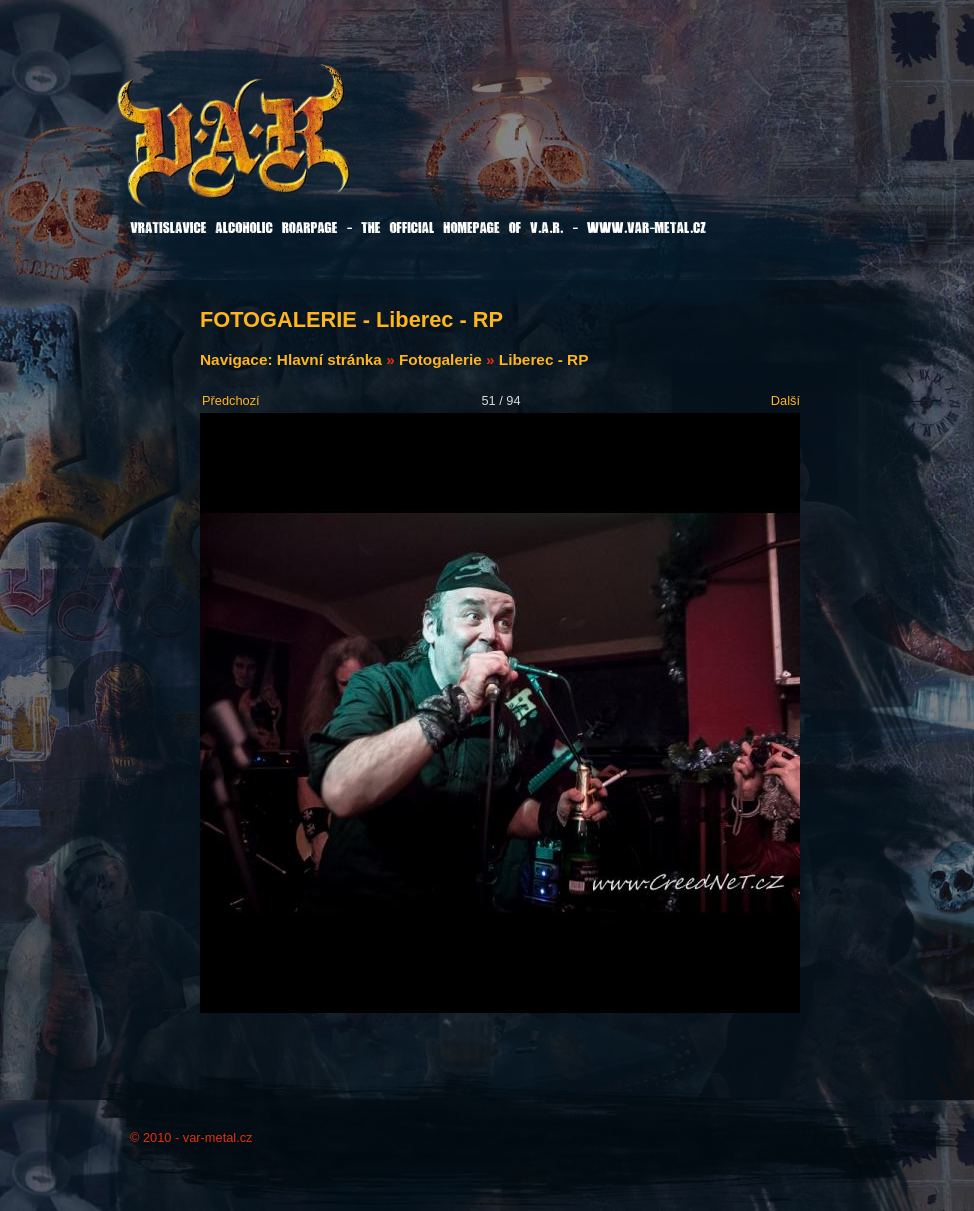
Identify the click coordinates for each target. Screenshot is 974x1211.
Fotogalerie (440, 359)
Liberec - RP (544, 359)
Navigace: (238, 359)
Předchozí (231, 400)
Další (785, 400)
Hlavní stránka (329, 359)
